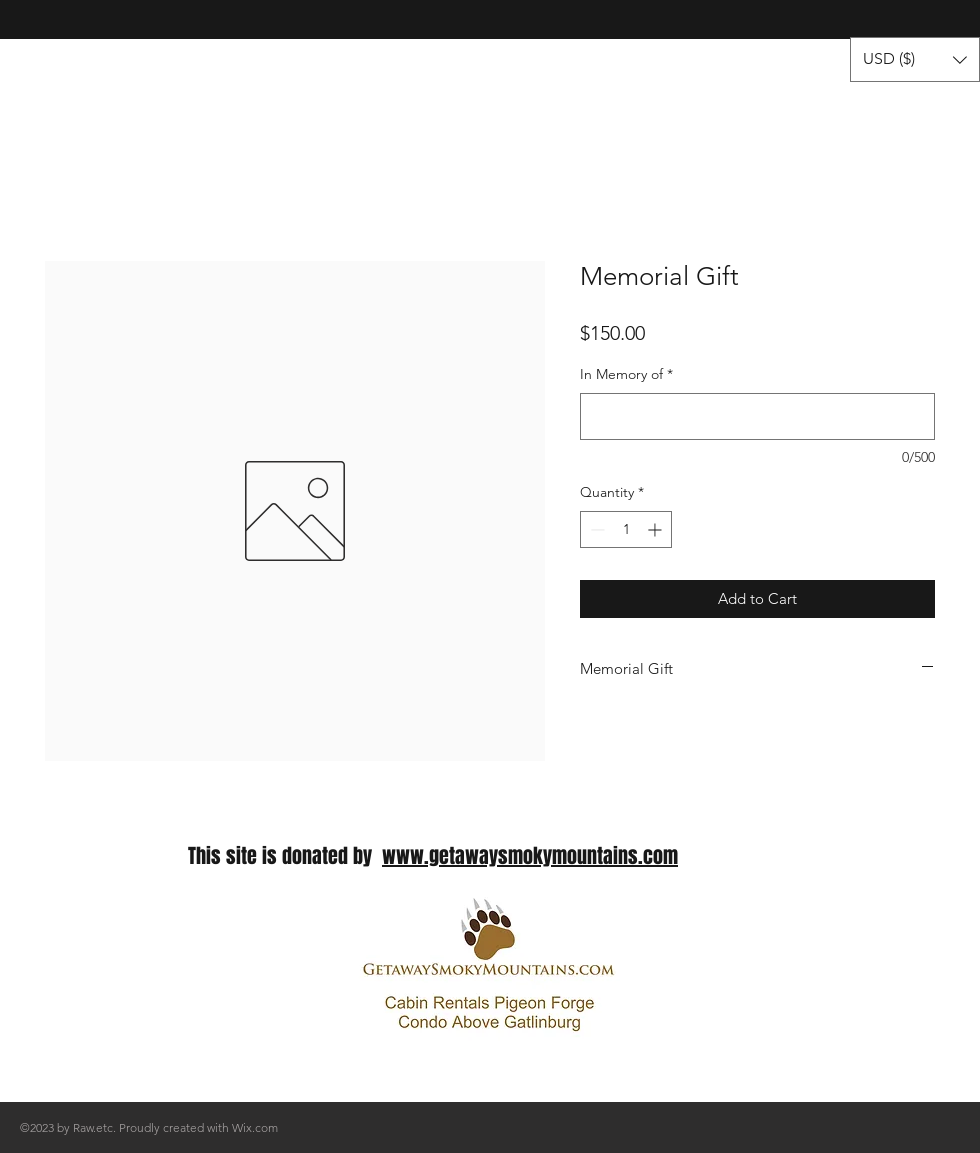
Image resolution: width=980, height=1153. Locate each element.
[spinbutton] (626, 529)
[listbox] (915, 59)
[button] (915, 59)
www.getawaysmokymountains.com (530, 856)
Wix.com (255, 1127)
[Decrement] (595, 529)
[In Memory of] (757, 416)
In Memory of (626, 374)
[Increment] (656, 529)
